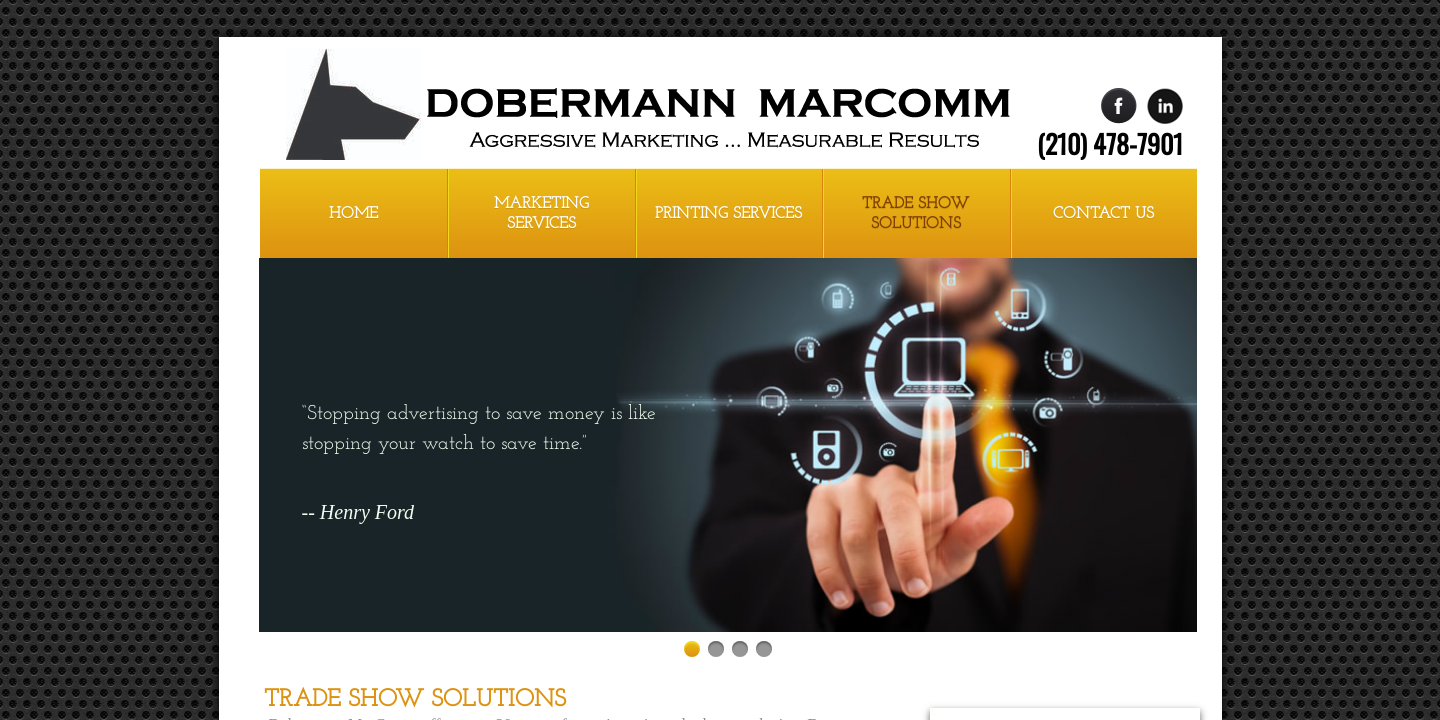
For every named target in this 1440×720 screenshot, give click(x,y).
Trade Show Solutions (915, 214)
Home (353, 214)
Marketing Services (541, 214)
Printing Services (728, 214)
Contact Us (1103, 214)
